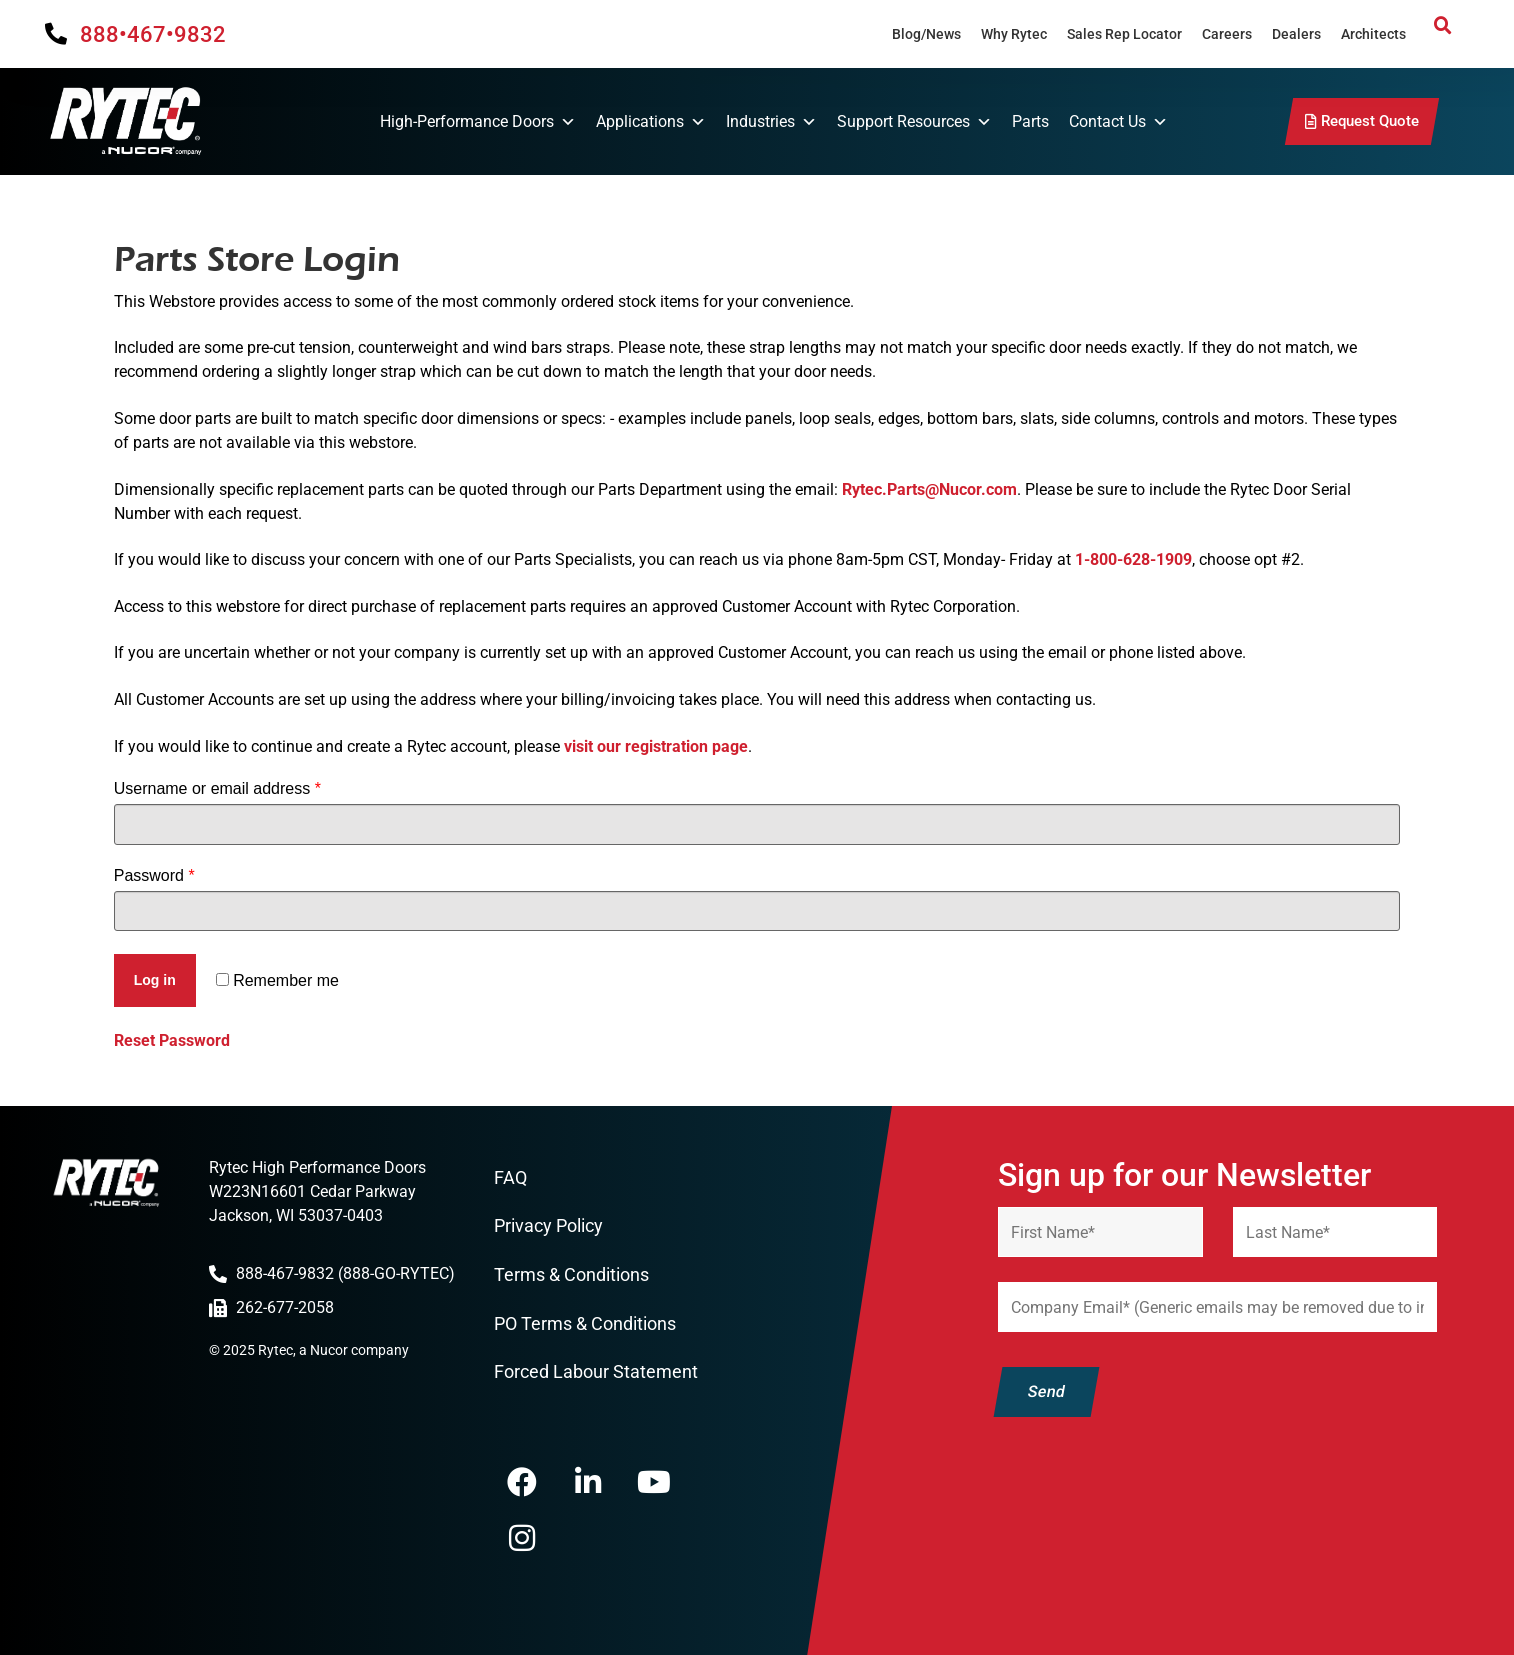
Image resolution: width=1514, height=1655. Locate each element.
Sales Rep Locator (1124, 34)
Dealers (1296, 34)
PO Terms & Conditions (585, 1323)
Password (154, 876)
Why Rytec (1014, 34)
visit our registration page (656, 746)
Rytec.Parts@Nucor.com (929, 489)
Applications (651, 121)
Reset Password (172, 1040)
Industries (771, 121)
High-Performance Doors (478, 121)
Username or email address (217, 789)
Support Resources (914, 121)
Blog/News (926, 34)
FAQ (510, 1177)
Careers (1227, 34)
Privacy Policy (548, 1225)
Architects (1373, 34)
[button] (1443, 26)
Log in (155, 980)
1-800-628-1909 (1133, 559)
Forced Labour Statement (596, 1371)
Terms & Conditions (571, 1274)
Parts (1030, 121)
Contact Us (1118, 121)
